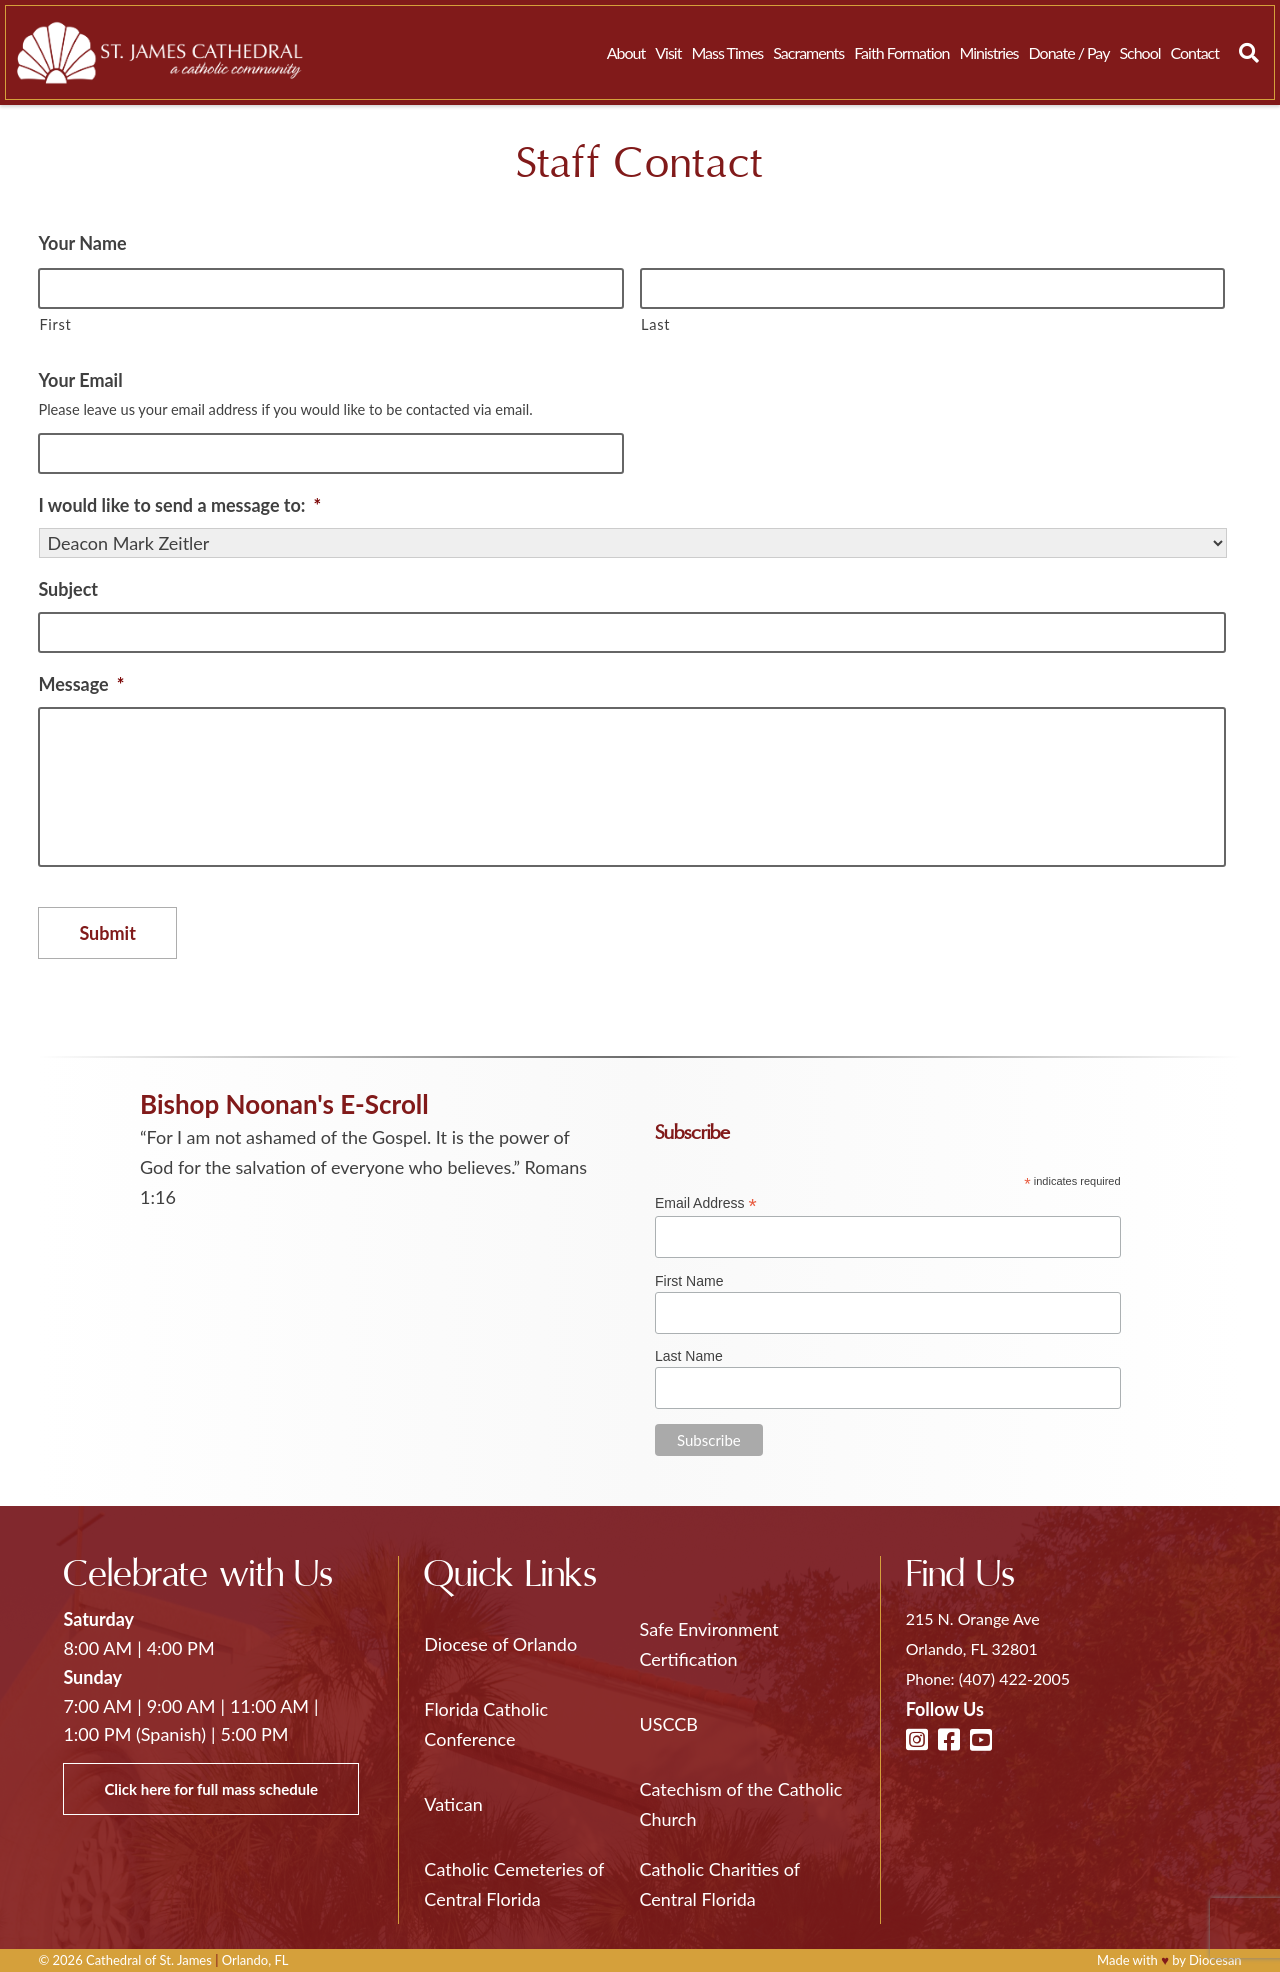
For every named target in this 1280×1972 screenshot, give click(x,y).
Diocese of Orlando (500, 1644)
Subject (68, 589)
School (1139, 52)
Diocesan (1215, 1960)
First (55, 324)
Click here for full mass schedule (211, 1789)
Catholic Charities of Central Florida (720, 1884)
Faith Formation (901, 52)
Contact (1195, 52)
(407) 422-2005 (1014, 1678)
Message (81, 684)
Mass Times (727, 52)
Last (655, 324)
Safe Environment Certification (709, 1644)
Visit (668, 52)
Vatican (453, 1804)
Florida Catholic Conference (486, 1724)
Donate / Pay (1069, 52)
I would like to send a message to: (179, 505)
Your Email (80, 380)
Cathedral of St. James (149, 1960)
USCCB (669, 1724)
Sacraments (808, 52)
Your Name (82, 243)
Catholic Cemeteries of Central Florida (514, 1884)
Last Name (689, 1356)
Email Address (706, 1203)
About (626, 52)
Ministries (988, 52)
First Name (689, 1281)
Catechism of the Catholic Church (741, 1804)
